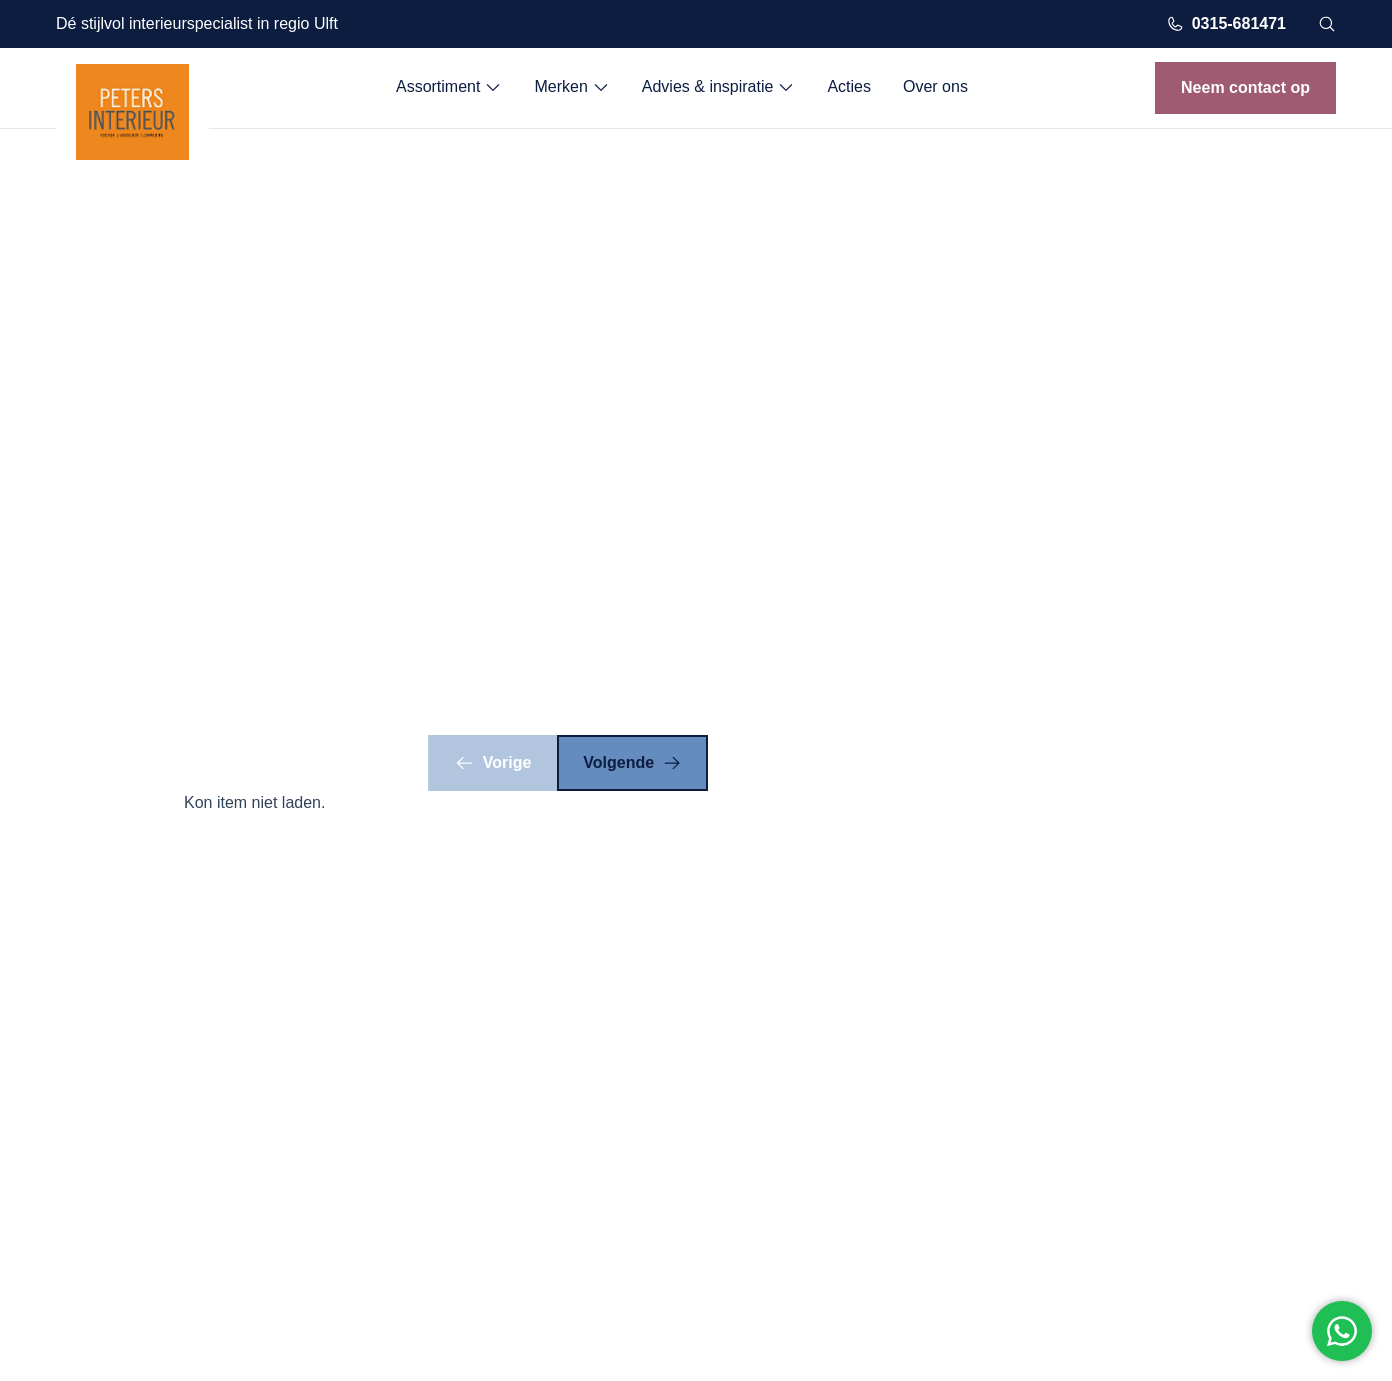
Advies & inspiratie (719, 87)
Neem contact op (1245, 87)
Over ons (935, 86)
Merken (571, 87)
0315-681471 (1226, 24)
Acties (849, 86)
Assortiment (449, 87)
